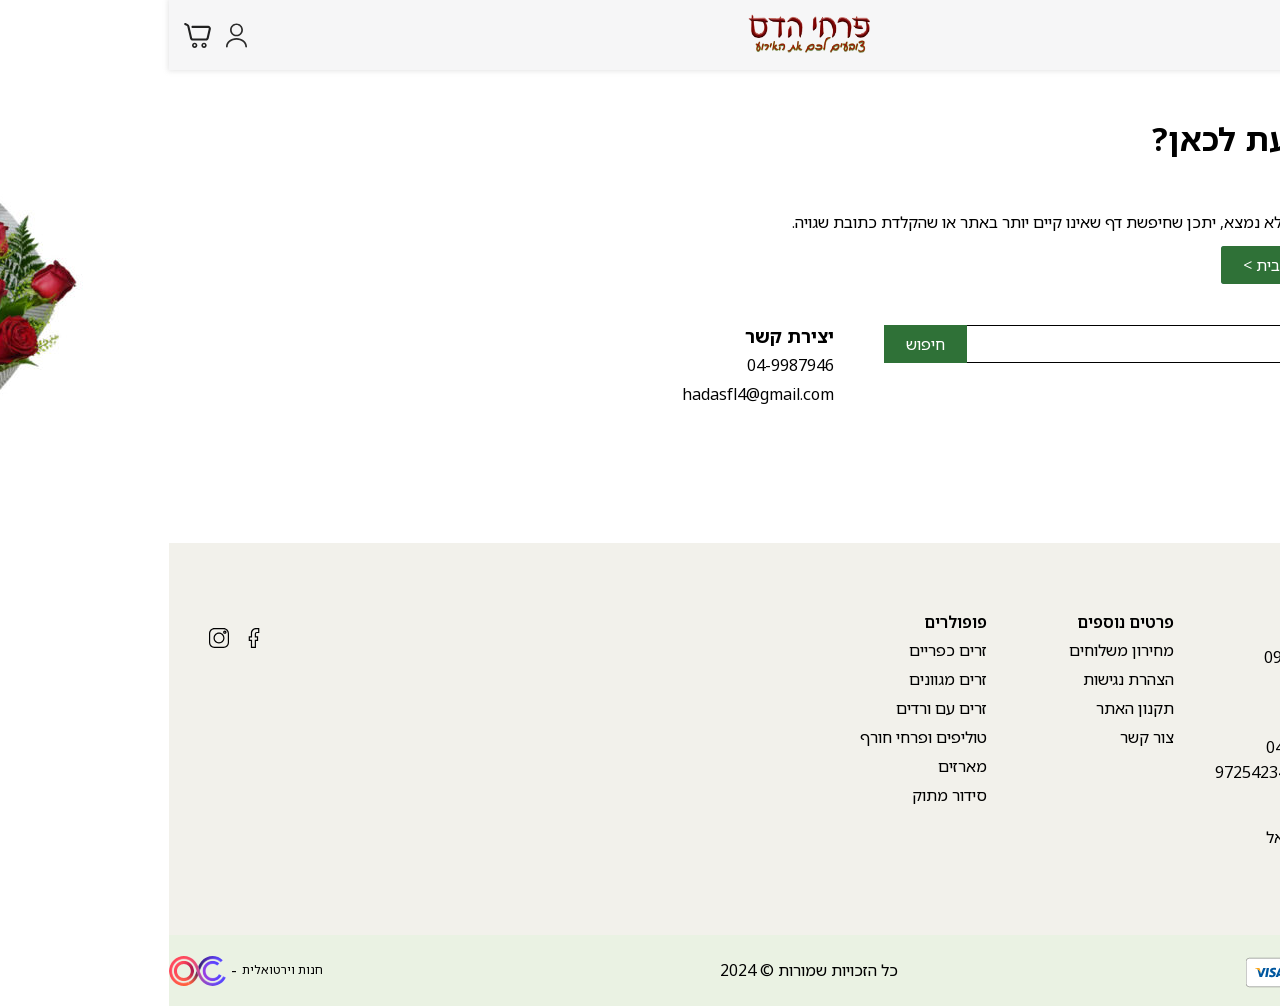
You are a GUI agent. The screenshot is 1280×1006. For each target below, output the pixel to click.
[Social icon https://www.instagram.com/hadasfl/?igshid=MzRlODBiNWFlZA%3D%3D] (50, 638)
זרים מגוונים (779, 679)
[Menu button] (1250, 33)
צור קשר (978, 737)
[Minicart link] (28, 35)
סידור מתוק (780, 795)
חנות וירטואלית (113, 969)
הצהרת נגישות (959, 679)
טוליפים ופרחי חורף (754, 737)
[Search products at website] (1209, 34)
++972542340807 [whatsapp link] (1110, 772)
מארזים (793, 766)
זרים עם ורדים (772, 708)
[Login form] (67, 35)
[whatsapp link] (1250, 971)
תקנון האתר (966, 708)
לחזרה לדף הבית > (1133, 265)
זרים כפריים (779, 650)
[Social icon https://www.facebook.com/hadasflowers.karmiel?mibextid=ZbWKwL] (85, 638)
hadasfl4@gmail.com (589, 394)
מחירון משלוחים (952, 650)
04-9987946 (621, 365)
